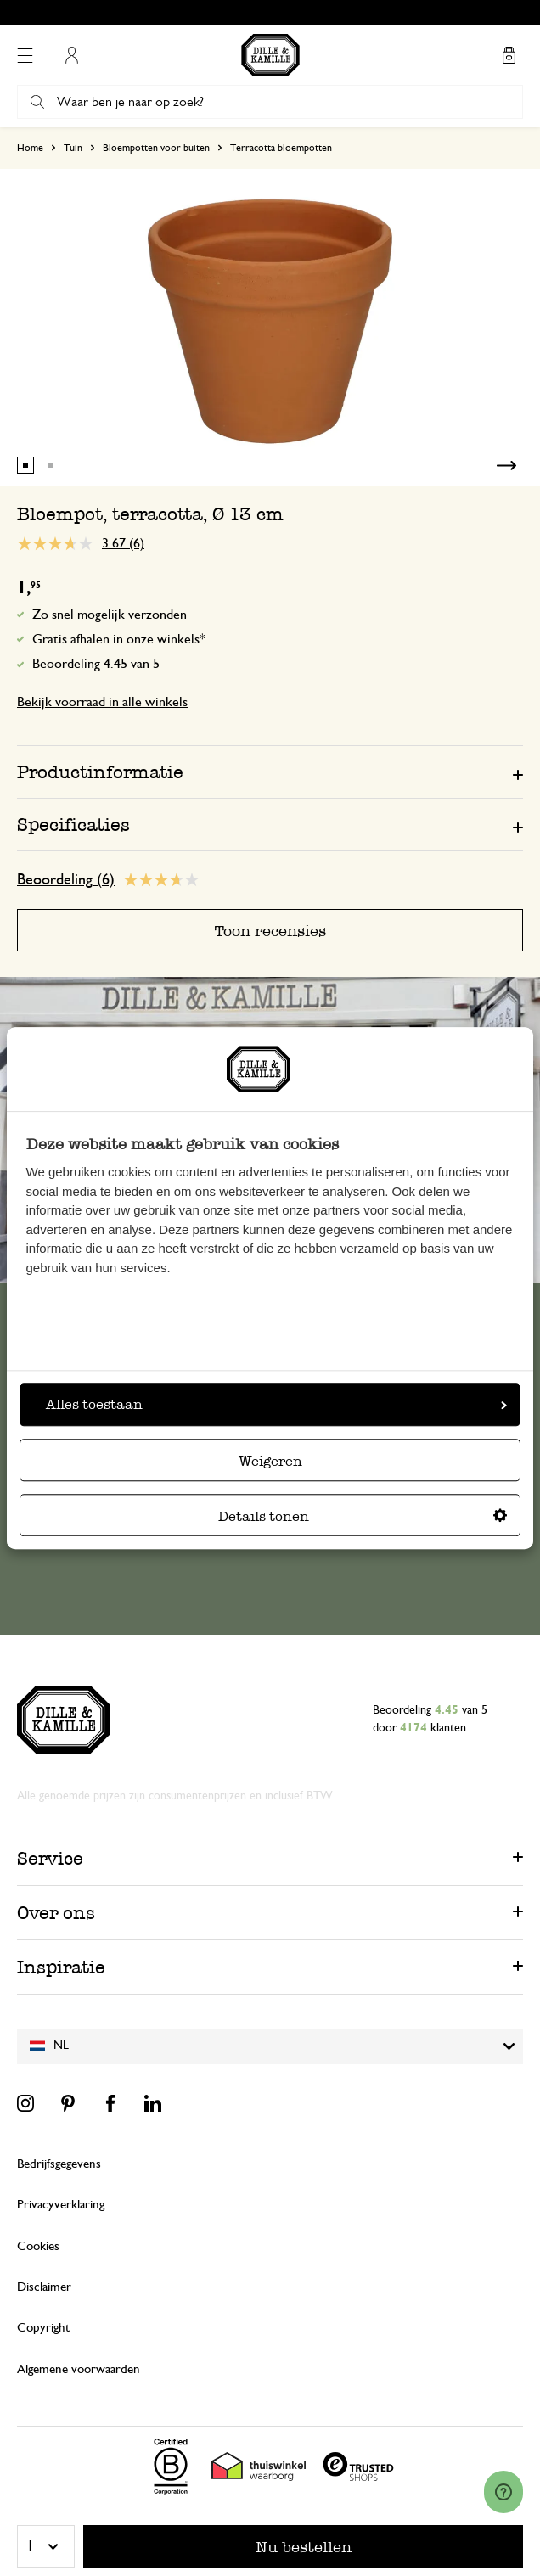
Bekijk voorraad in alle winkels (102, 702)
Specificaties (73, 824)
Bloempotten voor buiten (156, 148)
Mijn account (71, 55)
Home (30, 148)
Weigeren (270, 1461)
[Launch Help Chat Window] (503, 2492)
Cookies (38, 2246)
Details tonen (362, 1516)
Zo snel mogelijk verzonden (109, 614)
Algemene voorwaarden (78, 2369)
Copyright (43, 2327)
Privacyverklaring (60, 2204)
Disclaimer (44, 2287)
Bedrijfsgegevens (59, 2164)
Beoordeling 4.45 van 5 (96, 664)
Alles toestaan (276, 1404)
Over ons (56, 1912)
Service (50, 1858)
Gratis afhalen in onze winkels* (118, 639)
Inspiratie (61, 1967)
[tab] (270, 771)
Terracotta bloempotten (281, 148)
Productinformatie (100, 772)
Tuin (73, 148)
